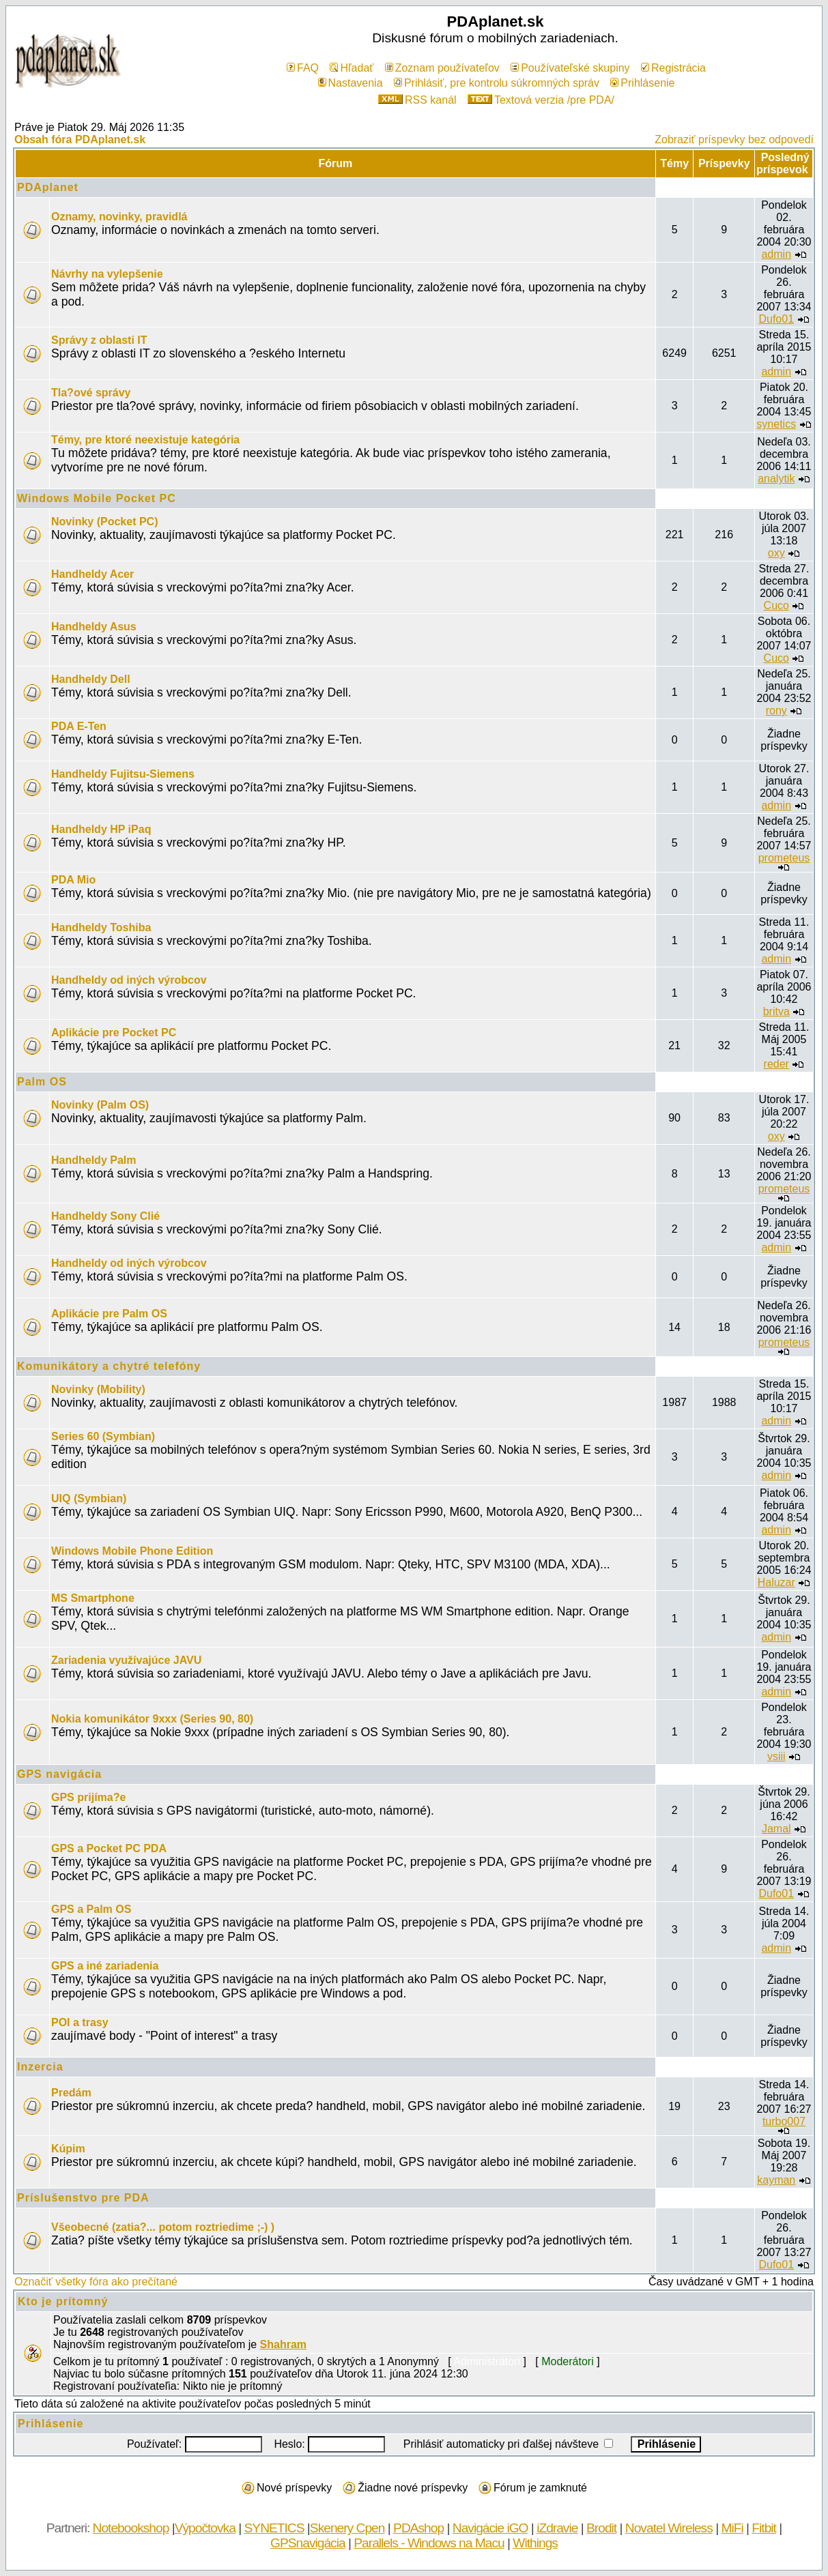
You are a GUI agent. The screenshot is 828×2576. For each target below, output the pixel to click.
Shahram (283, 2344)
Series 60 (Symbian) (103, 1436)
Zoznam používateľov (442, 68)
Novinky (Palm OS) (100, 1105)
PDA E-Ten (78, 726)
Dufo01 (776, 319)
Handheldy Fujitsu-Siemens (123, 774)
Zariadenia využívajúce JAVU (126, 1660)
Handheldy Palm (93, 1160)
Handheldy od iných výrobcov (129, 980)
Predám (71, 2092)
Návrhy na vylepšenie (107, 274)
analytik (776, 478)
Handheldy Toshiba (101, 927)
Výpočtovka (205, 2528)
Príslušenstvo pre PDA (83, 2198)
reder (776, 1064)
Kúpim (68, 2148)
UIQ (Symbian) (88, 1498)
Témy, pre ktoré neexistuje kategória (145, 439)
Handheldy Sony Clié (105, 1216)
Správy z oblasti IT (99, 340)
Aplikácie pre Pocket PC (113, 1032)
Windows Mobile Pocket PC (96, 498)
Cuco (776, 605)
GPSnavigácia (307, 2543)
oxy (776, 553)
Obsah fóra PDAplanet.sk (79, 139)
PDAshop (418, 2528)
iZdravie (557, 2528)
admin (776, 254)
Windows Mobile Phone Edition (132, 1551)
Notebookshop (131, 2528)
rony (776, 710)
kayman (776, 2180)
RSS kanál (417, 100)
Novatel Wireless (669, 2528)
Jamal (776, 1828)
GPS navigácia (59, 1774)
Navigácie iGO (490, 2528)
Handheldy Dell (90, 679)
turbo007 (783, 2121)
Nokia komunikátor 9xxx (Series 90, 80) (152, 1719)
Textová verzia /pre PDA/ (541, 100)
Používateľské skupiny (570, 68)
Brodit (601, 2528)
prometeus (784, 858)
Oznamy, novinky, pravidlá (119, 216)
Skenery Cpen (347, 2528)
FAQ (303, 68)
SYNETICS (274, 2528)
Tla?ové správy (91, 392)
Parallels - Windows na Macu (429, 2543)
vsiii (776, 1756)
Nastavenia (350, 83)
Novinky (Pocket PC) (104, 521)
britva (776, 1011)
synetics (776, 424)
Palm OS (42, 1081)
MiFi (732, 2528)
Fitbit (764, 2528)
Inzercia (40, 2067)
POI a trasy (80, 2022)
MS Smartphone (92, 1598)
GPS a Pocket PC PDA (109, 1848)
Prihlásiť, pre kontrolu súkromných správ (496, 83)
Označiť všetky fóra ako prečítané (95, 2281)
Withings (535, 2543)
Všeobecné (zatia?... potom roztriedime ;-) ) (162, 2227)
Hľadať (351, 68)
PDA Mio (73, 880)
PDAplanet (47, 187)
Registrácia (673, 68)
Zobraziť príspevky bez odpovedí (734, 139)
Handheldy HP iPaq (101, 829)
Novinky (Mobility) (98, 1389)
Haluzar (776, 1582)
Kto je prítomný (63, 2301)
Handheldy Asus (94, 626)
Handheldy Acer (92, 574)
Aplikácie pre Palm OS (109, 1313)
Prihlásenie (642, 83)
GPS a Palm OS (91, 1909)
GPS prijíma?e (88, 1797)
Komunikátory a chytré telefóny (109, 1366)
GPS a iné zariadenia (104, 1966)
